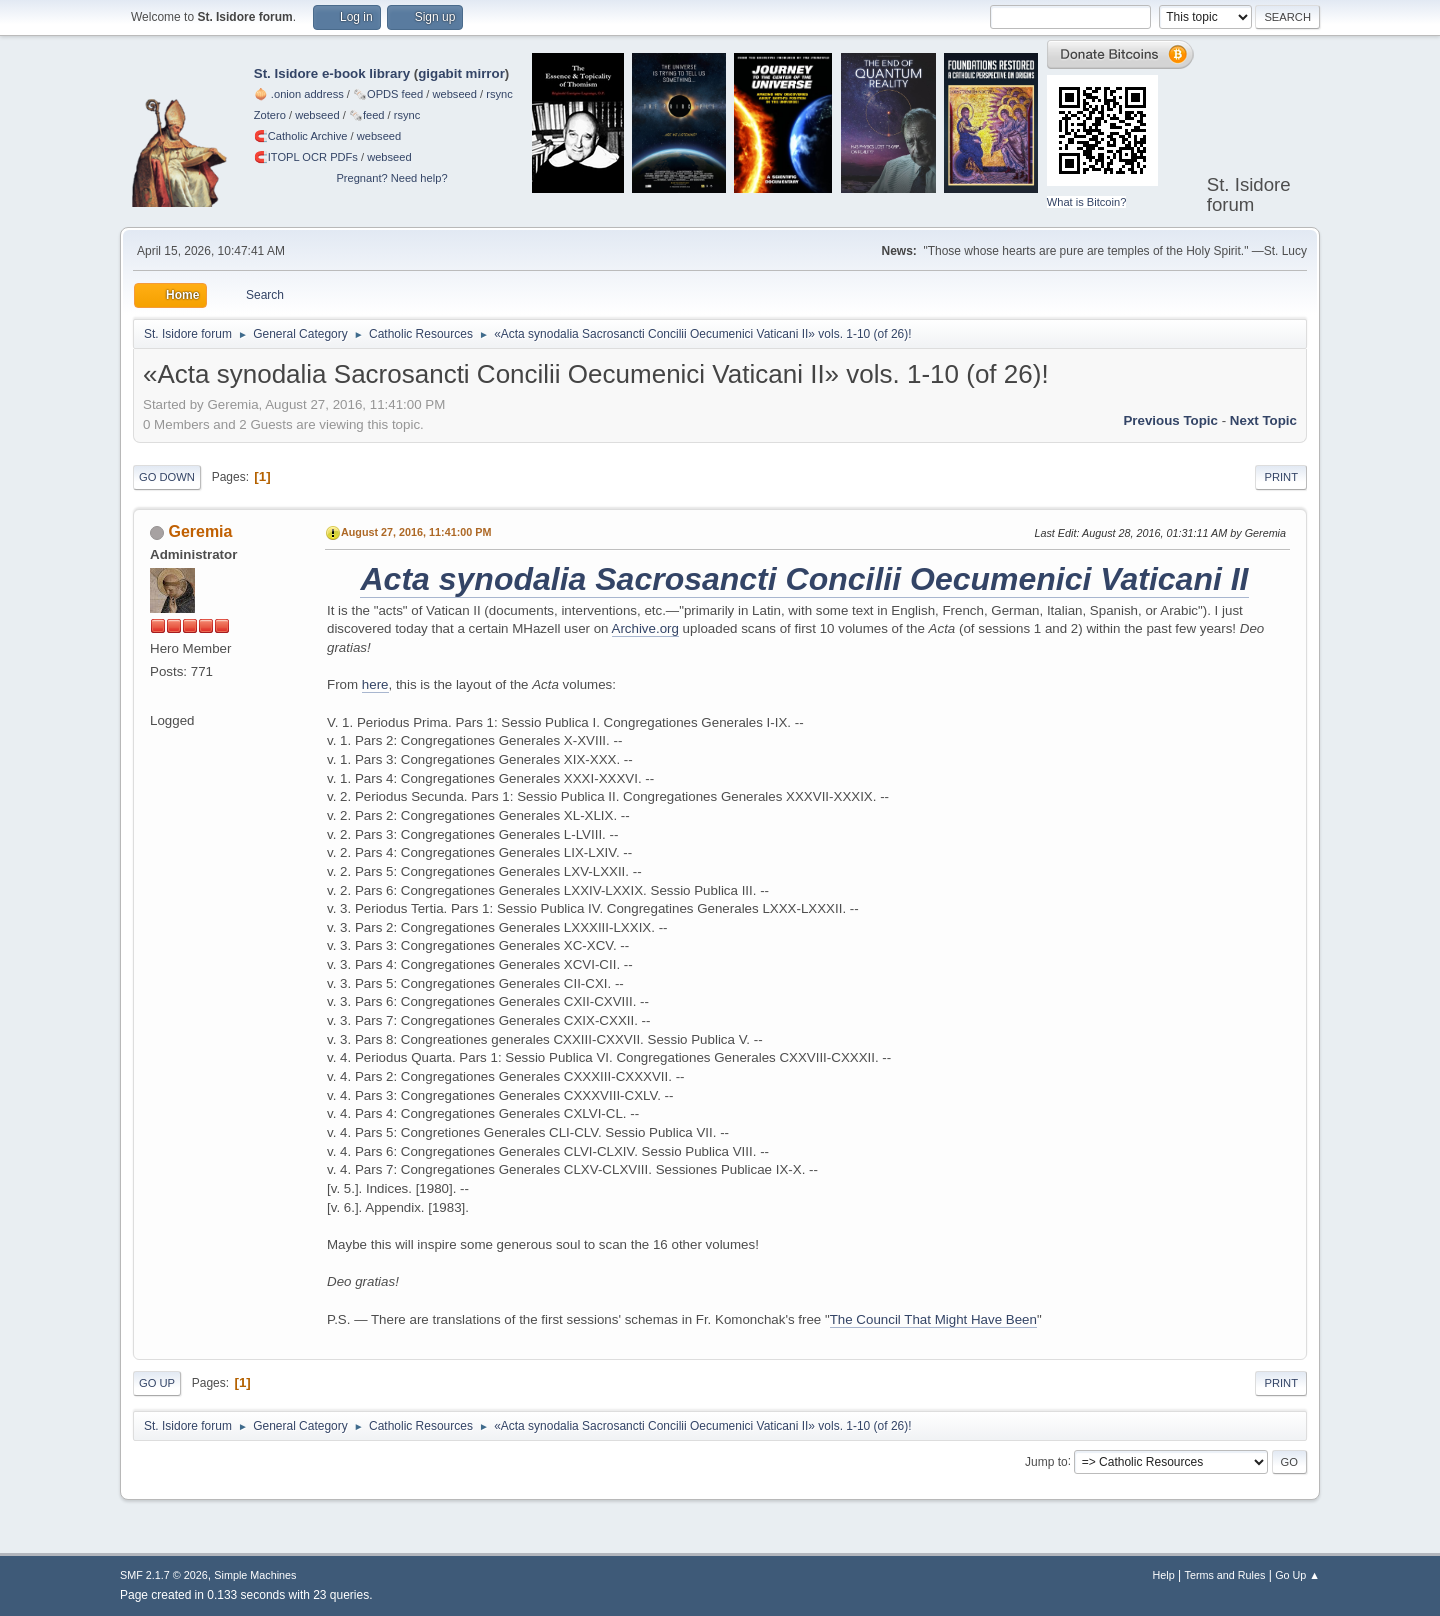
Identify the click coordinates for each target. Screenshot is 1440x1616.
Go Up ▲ (1297, 1575)
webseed (454, 94)
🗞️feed (367, 115)
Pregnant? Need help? (391, 178)
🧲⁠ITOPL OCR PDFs (306, 157)
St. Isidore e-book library (332, 73)
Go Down (167, 477)
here (375, 684)
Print (1281, 477)
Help (1164, 1575)
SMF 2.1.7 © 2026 (164, 1575)
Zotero (270, 115)
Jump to (1046, 1461)
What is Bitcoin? (1087, 202)
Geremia (200, 531)
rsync (499, 94)
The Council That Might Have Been (933, 1319)
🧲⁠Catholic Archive (301, 136)
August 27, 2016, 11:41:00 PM (416, 532)
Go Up (157, 1383)
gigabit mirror (461, 73)
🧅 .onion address (299, 94)
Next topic (1263, 420)
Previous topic (1170, 420)
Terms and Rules (1225, 1575)
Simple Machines (255, 1575)
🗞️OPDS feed (388, 94)
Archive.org (645, 628)
